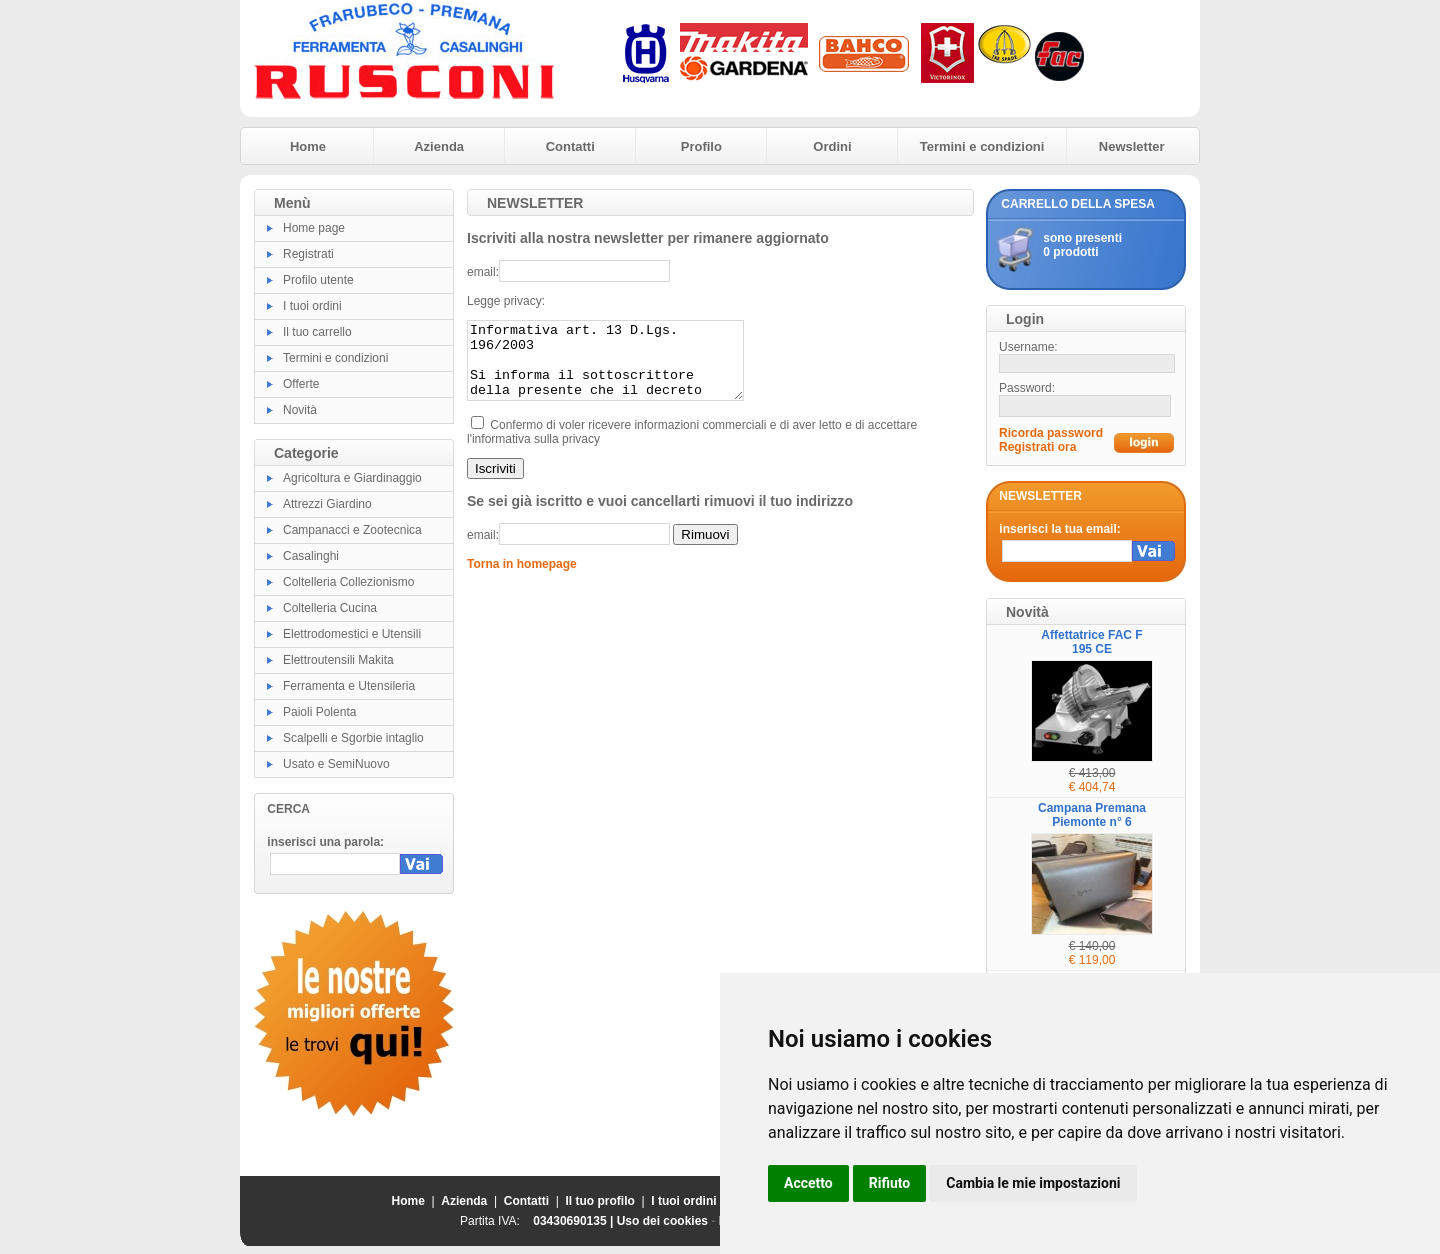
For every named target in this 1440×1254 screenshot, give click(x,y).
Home (308, 146)
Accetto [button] (808, 1183)
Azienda (439, 146)
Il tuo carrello (317, 332)
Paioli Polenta (319, 712)
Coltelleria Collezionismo (348, 582)
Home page (314, 228)
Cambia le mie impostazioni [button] (1033, 1183)
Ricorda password (1051, 433)
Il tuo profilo (600, 1201)
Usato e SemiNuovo (336, 764)
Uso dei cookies (662, 1221)
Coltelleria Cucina (330, 608)
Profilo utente (318, 280)
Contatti (570, 146)
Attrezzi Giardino (327, 504)
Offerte (301, 384)
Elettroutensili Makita (338, 660)
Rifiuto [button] (890, 1183)
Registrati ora (1037, 447)
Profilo (701, 146)
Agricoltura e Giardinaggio (352, 478)
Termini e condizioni (982, 146)
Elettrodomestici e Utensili (352, 634)
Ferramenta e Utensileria (349, 686)
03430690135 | (574, 1221)
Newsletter (1132, 146)
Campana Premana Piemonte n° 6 (1092, 815)
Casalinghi (311, 556)
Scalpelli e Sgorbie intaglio (353, 738)
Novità (300, 410)
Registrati (308, 254)
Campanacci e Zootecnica (352, 530)
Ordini (832, 146)
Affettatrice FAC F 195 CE (1091, 642)
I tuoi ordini (312, 306)
